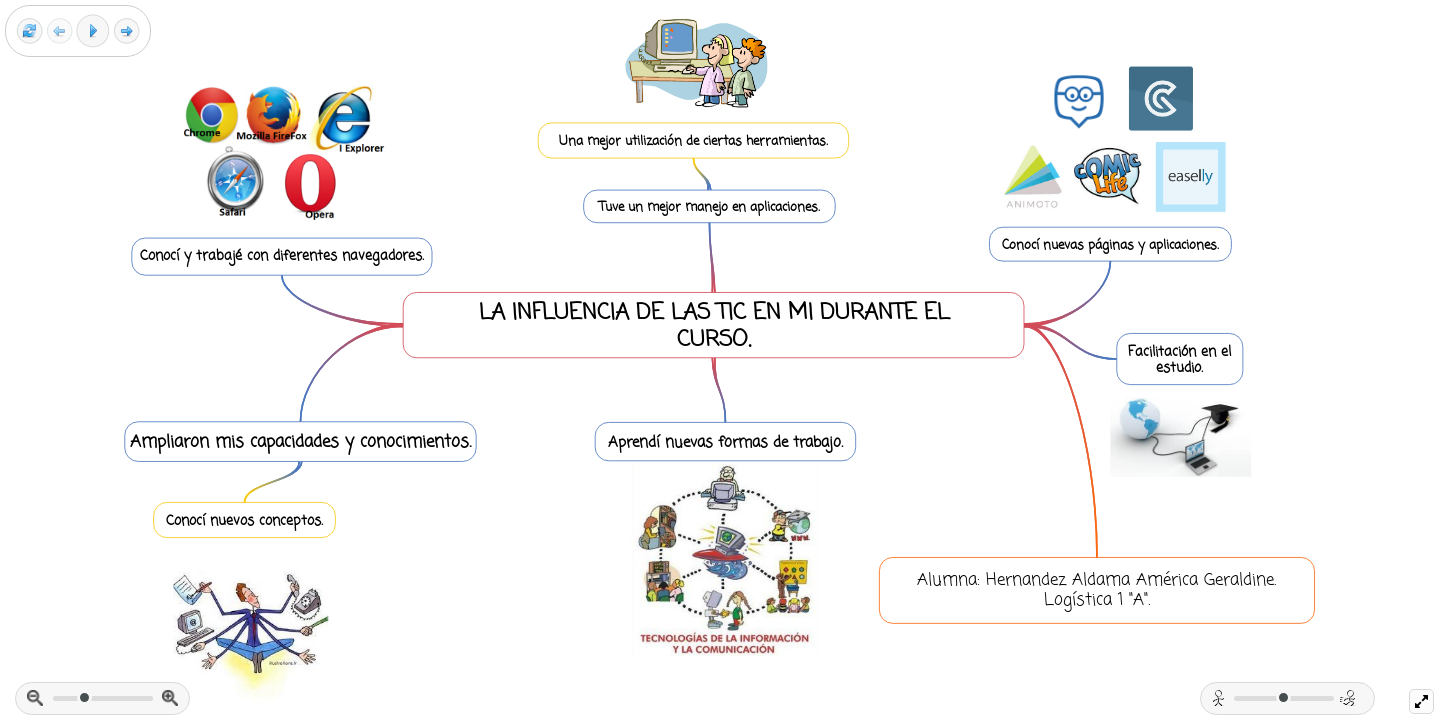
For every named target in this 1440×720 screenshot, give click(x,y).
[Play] (93, 31)
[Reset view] (29, 31)
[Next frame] (126, 31)
